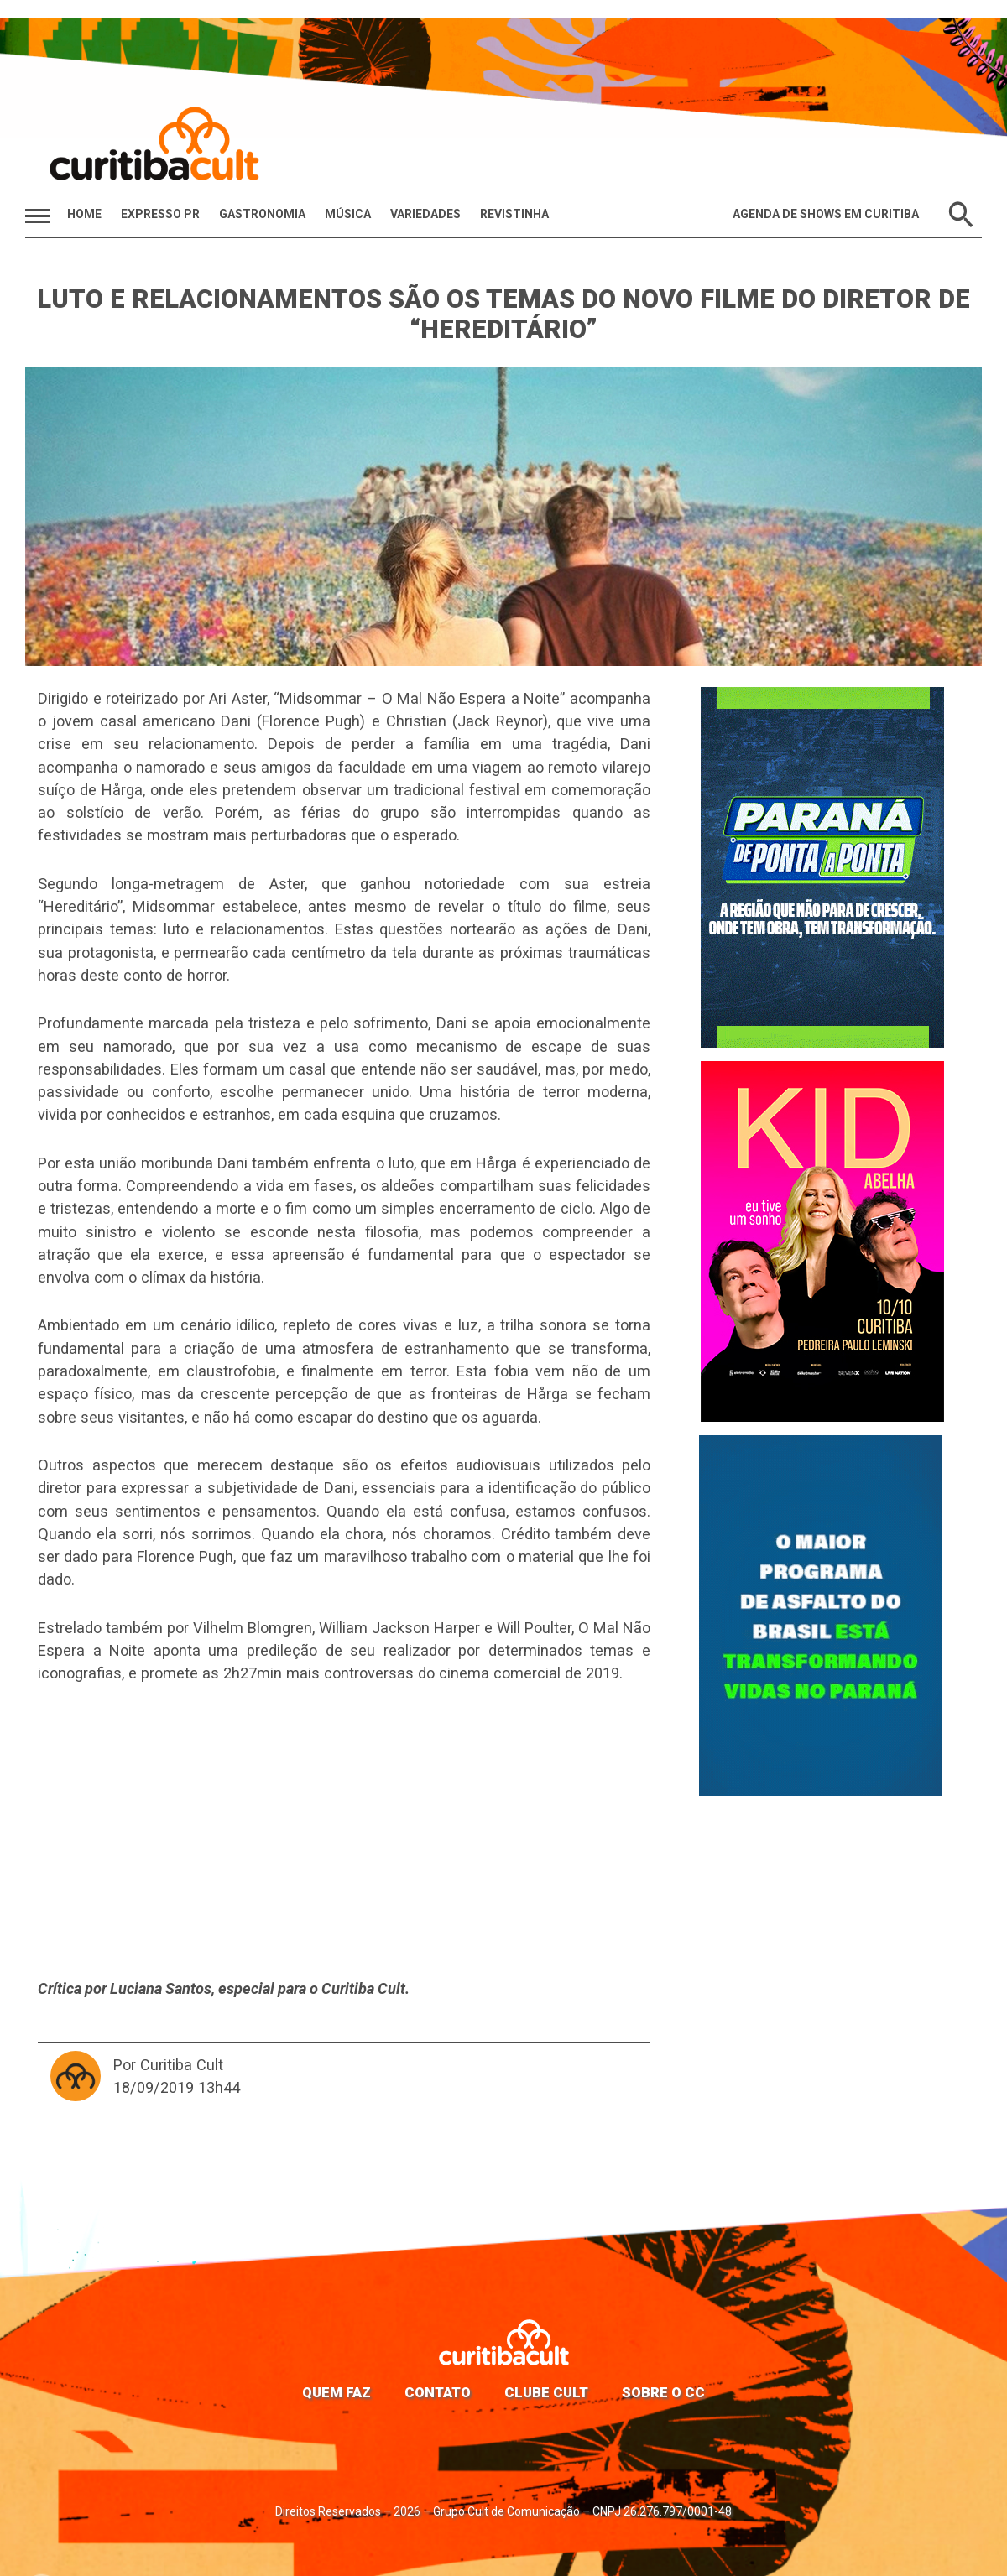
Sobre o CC (663, 2392)
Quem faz (336, 2392)
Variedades (425, 214)
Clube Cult (546, 2392)
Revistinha (514, 214)
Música (348, 214)
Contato (437, 2392)
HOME (84, 214)
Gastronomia (262, 214)
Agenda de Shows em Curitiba (826, 214)
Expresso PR (160, 214)
